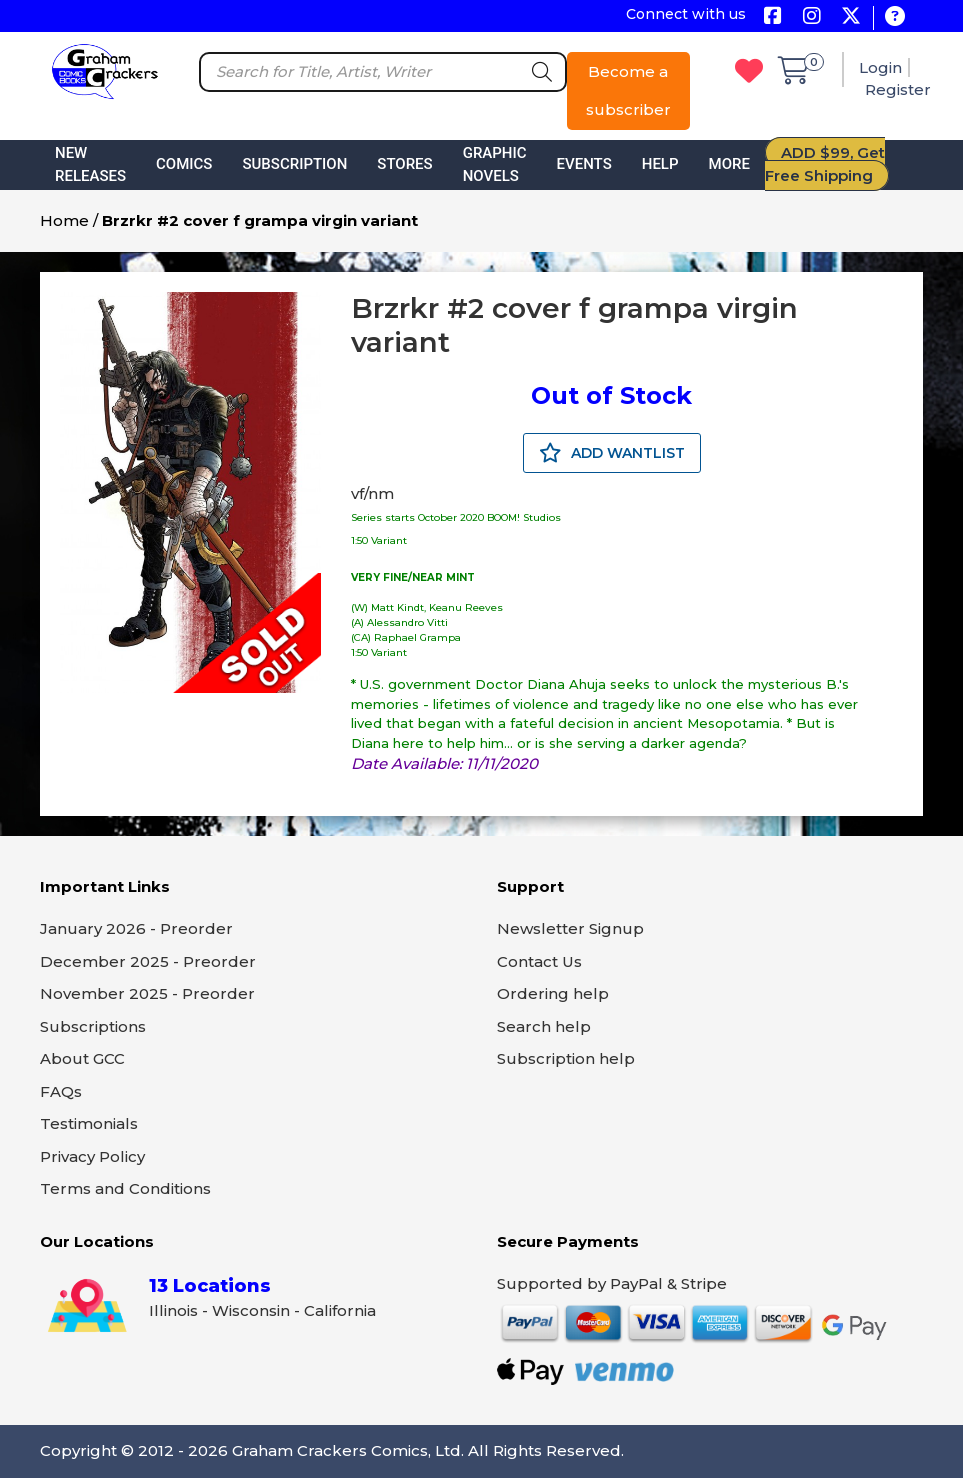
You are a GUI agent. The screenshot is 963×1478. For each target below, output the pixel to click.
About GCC (82, 1058)
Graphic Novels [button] (495, 164)
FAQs (61, 1091)
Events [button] (584, 164)
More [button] (729, 164)
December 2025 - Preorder (148, 961)
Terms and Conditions (125, 1188)
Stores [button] (404, 164)
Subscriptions (93, 1026)
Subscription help (566, 1058)
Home (64, 220)
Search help (544, 1026)
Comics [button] (184, 164)
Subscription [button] (294, 164)
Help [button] (660, 164)
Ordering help (553, 993)
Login (880, 67)
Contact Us (539, 961)
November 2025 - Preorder (147, 993)
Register (898, 89)
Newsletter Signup (570, 928)
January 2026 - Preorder (136, 928)
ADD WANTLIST (612, 453)
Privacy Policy (92, 1156)
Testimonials (89, 1123)
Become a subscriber (628, 90)
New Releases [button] (90, 164)
